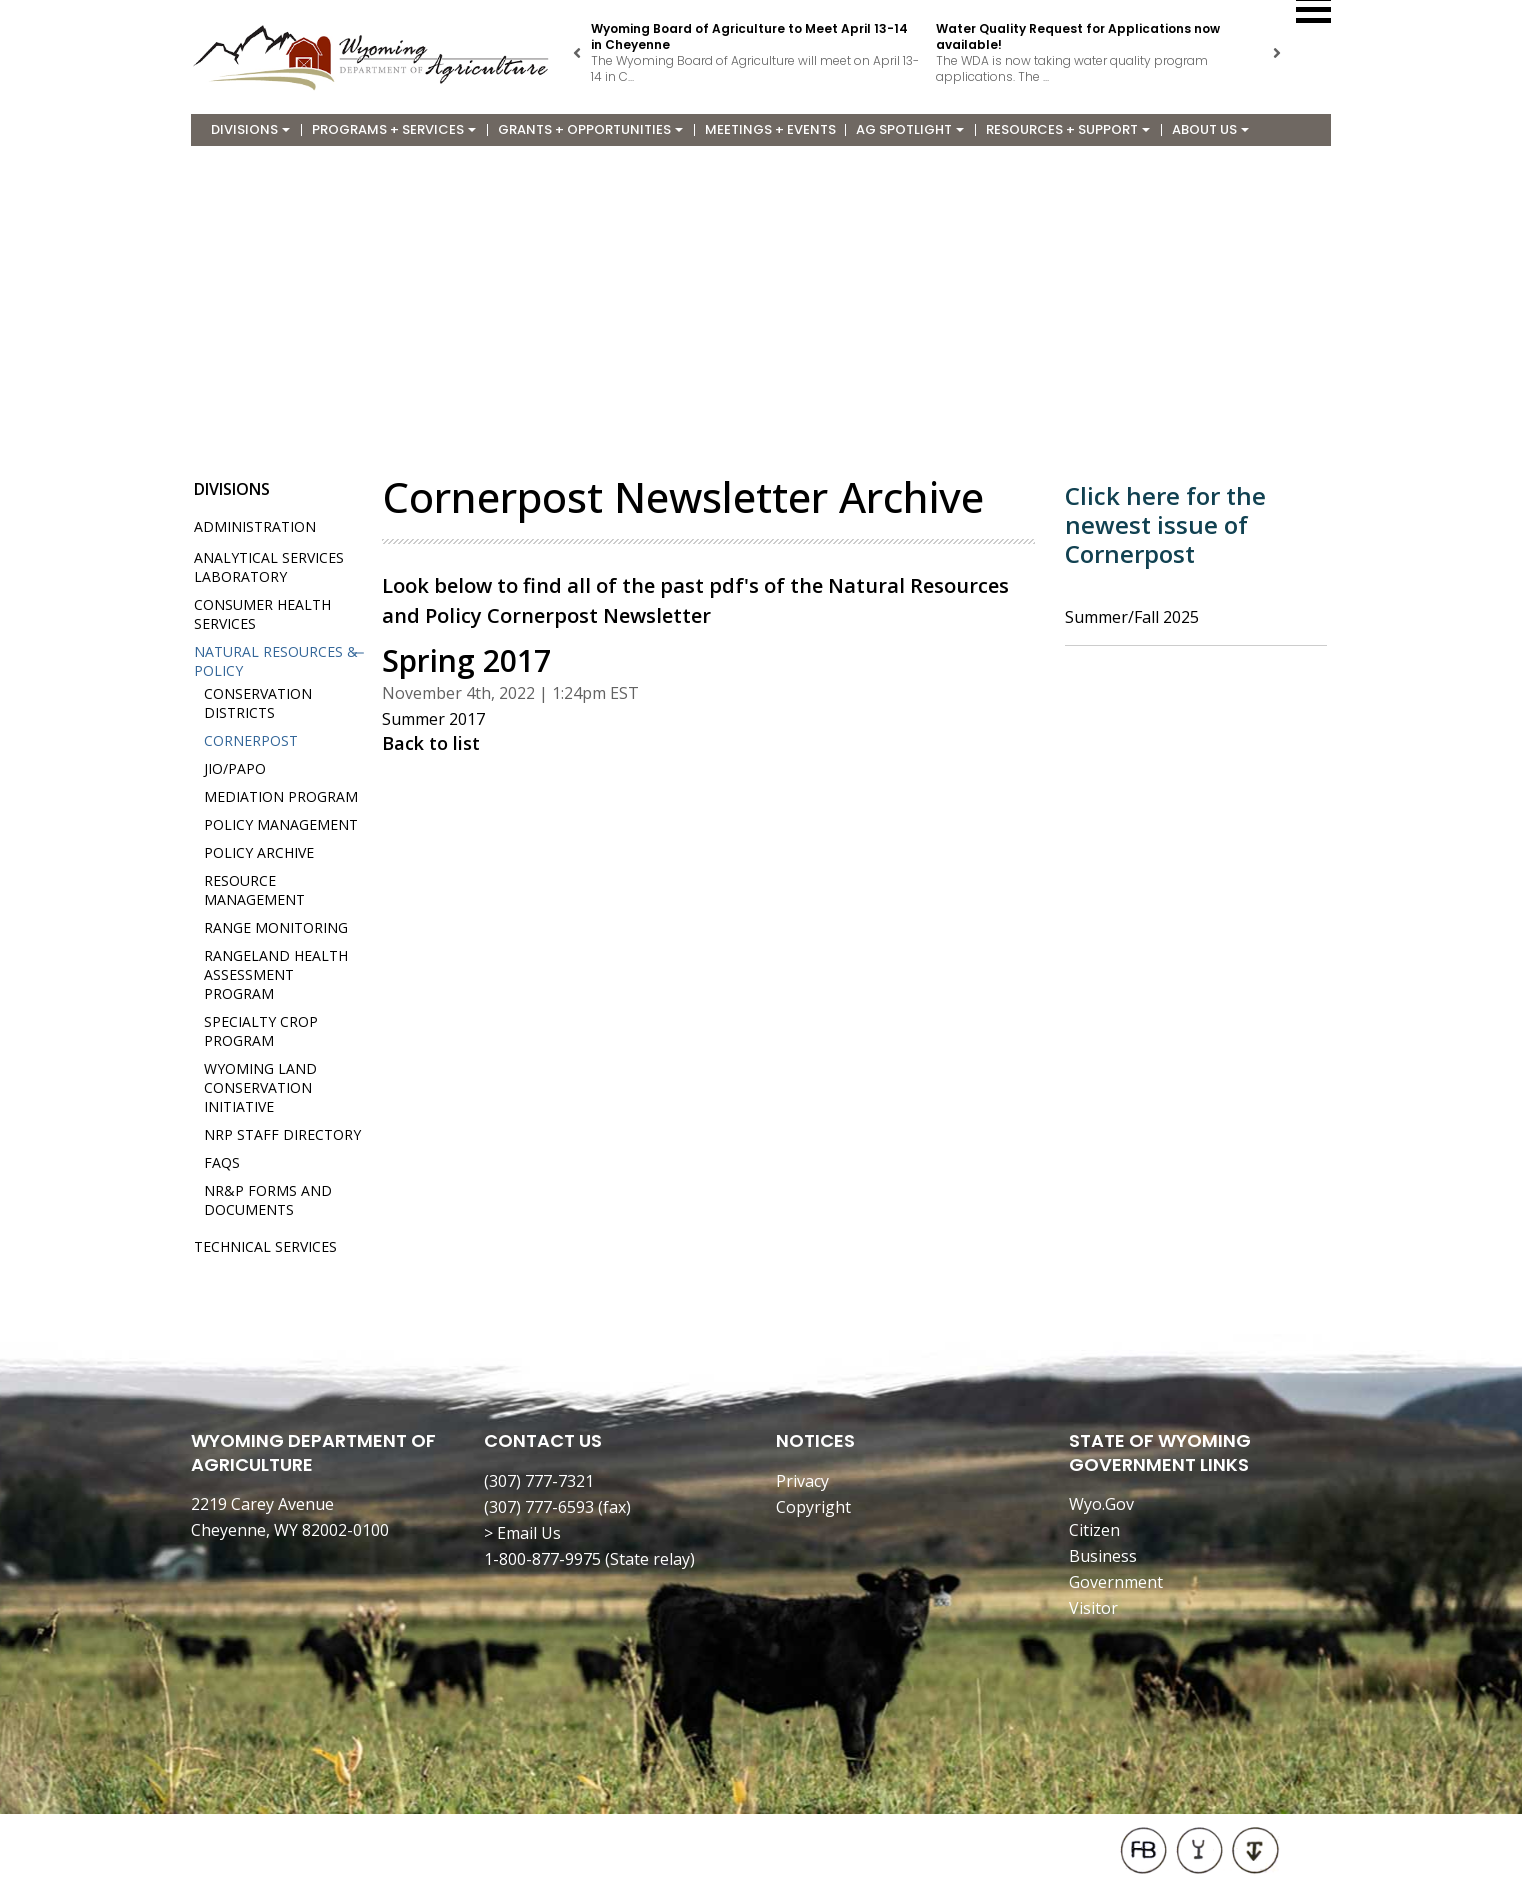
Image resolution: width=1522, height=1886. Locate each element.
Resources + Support (1068, 129)
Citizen (1094, 1530)
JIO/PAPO (235, 768)
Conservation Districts (258, 703)
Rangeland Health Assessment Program (276, 974)
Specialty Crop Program (261, 1031)
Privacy (802, 1481)
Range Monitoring (276, 927)
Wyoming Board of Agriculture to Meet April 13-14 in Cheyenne (749, 36)
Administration (255, 526)
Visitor (1093, 1608)
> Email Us (522, 1533)
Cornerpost (251, 740)
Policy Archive (259, 852)
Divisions (250, 129)
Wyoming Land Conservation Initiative (260, 1087)
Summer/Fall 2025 (1132, 617)
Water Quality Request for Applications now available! (1078, 36)
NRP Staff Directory (282, 1134)
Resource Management (254, 890)
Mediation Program (281, 796)
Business (1103, 1556)
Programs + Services (394, 129)
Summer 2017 (433, 719)
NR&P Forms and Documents (268, 1200)
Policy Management (281, 824)
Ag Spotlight (910, 129)
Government (1116, 1582)
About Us (1210, 129)
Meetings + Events (770, 129)
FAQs (222, 1162)
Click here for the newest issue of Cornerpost (1165, 524)
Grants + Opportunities (590, 129)
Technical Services (265, 1246)
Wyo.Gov (1101, 1504)
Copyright (813, 1507)
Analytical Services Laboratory (269, 567)
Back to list (431, 743)
